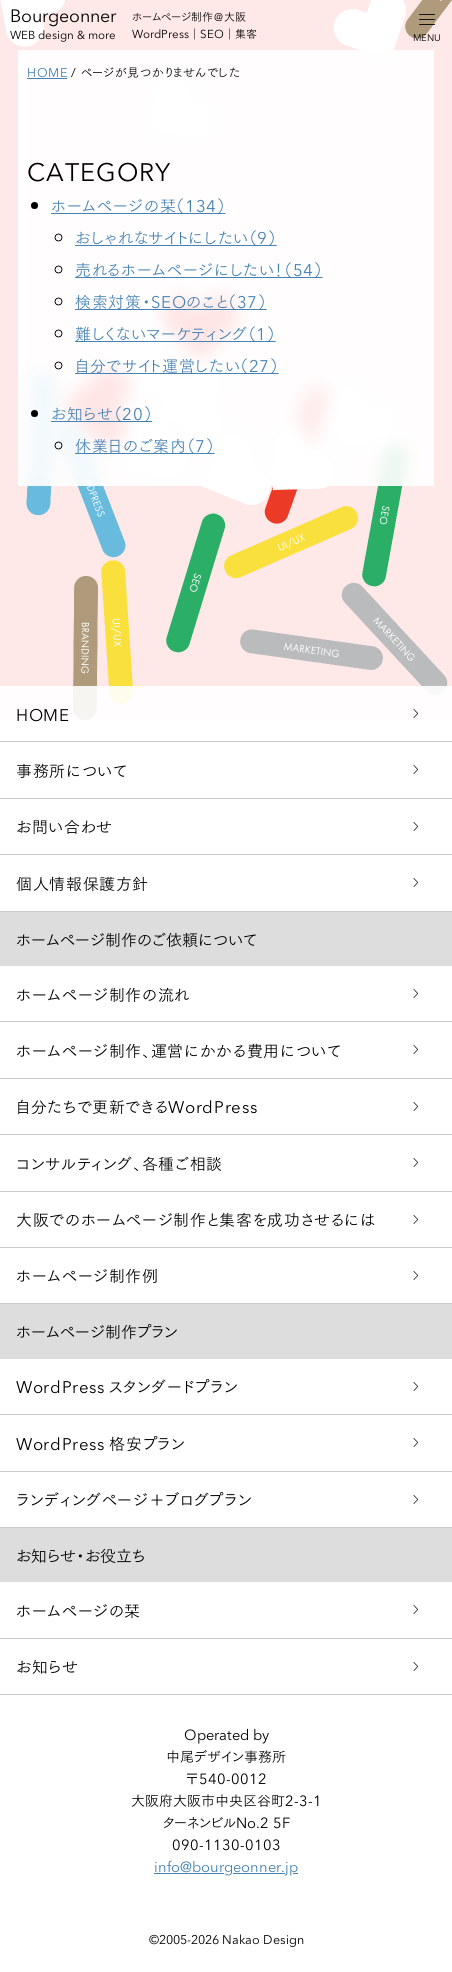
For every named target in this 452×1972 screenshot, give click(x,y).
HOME (43, 713)
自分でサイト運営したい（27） (177, 364)
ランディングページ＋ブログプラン (134, 1498)
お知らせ (47, 1665)
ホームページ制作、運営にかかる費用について (178, 1049)
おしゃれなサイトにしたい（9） (176, 236)
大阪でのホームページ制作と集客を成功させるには (196, 1218)
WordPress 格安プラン (101, 1442)
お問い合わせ (64, 825)
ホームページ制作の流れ (103, 993)
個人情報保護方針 (82, 882)
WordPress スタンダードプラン (127, 1385)
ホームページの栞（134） (138, 204)
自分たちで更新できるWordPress (136, 1105)
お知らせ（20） (101, 412)
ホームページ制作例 (87, 1274)
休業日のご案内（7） (144, 444)
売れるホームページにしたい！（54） (199, 268)
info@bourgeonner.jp (226, 1866)
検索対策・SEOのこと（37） (171, 300)
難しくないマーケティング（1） (175, 332)
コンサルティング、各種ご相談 (119, 1162)
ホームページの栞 (78, 1609)
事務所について (71, 769)
